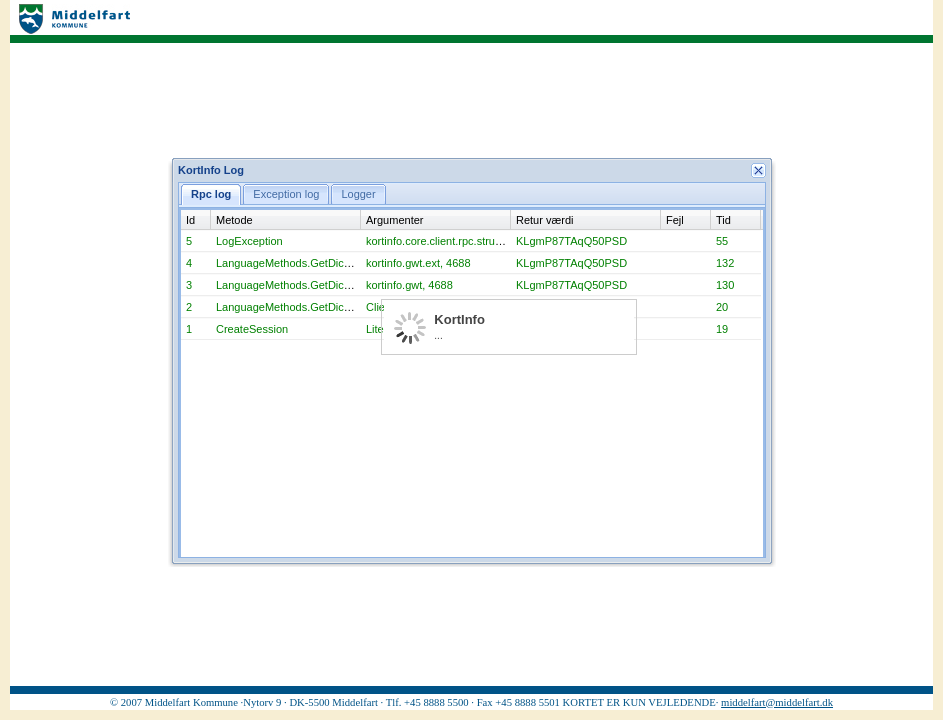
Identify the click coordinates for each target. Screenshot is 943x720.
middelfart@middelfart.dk (777, 702)
